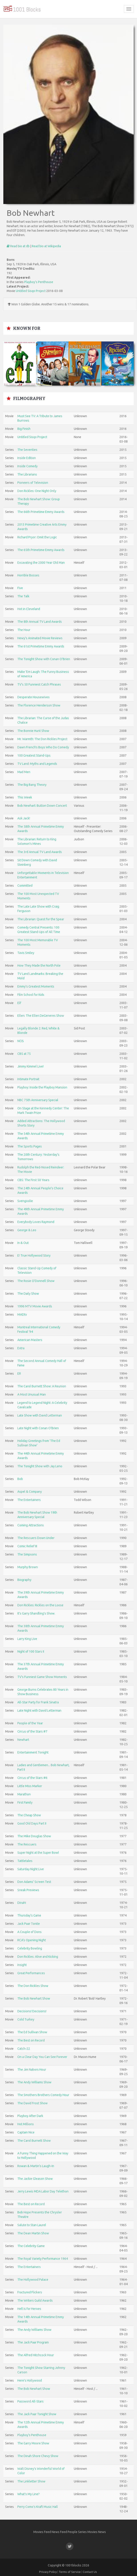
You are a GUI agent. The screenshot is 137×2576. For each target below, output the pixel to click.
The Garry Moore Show (33, 2443)
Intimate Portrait (28, 1079)
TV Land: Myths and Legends (37, 763)
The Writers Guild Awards (35, 2300)
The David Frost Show (32, 2103)
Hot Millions (25, 2124)
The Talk (23, 596)
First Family (24, 1802)
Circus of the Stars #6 (32, 1778)
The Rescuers (26, 1844)
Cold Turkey (25, 2019)
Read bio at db (18, 246)
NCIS (20, 1041)
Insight (22, 1965)
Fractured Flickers (29, 2292)
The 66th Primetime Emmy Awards (40, 512)
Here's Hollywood (29, 2380)
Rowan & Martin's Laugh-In (35, 2166)
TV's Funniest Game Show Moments (42, 1677)
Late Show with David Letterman (39, 1415)
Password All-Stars (30, 2401)
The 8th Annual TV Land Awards (39, 621)
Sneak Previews (28, 1890)
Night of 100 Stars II (30, 1651)
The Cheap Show (29, 1815)
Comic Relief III (27, 1546)
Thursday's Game (29, 1915)
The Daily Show (28, 1293)
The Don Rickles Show (32, 1986)
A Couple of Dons (29, 1932)
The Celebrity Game (31, 2246)
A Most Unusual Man (31, 1394)
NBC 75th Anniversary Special (37, 1100)
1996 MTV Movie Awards (34, 1306)
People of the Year (30, 1723)
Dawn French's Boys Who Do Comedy (43, 747)
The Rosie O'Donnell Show (35, 1281)
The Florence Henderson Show (38, 705)
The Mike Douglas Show (34, 1836)
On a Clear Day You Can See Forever (42, 2057)
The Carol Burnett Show (34, 2140)
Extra (20, 1348)
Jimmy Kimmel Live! (30, 1066)
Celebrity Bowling (29, 1948)
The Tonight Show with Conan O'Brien (43, 659)
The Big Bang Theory (31, 784)
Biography (24, 1580)
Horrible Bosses (28, 575)
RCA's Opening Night (31, 1940)
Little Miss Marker (29, 1786)
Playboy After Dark (30, 2116)
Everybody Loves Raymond (35, 1222)
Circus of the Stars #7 (32, 1731)
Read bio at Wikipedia (46, 246)
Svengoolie (25, 1201)
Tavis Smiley (25, 953)
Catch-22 (23, 2048)
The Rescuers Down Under (35, 1538)
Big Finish (23, 429)
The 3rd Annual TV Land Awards (39, 852)
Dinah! (21, 1902)
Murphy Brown (27, 1567)
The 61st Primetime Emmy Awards (40, 646)
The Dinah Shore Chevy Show (37, 2456)
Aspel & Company (29, 1491)
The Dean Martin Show (33, 2233)
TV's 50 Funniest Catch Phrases (39, 684)
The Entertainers (29, 1500)
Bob (20, 1479)
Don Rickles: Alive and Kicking (37, 1956)
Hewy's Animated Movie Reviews (39, 638)
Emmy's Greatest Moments (35, 986)
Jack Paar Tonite (28, 1923)
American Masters (29, 1340)
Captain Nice (25, 2132)
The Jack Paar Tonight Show (36, 2414)
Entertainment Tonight (32, 1752)
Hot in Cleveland (28, 609)
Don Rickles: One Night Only (36, 491)
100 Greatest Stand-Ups (33, 755)
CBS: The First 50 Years (33, 1180)
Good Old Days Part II (31, 1823)
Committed (24, 885)
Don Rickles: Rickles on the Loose (40, 1605)
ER (19, 1373)
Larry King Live (27, 1639)
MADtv (22, 1314)
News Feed (59, 2532)
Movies (92, 2532)
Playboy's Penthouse (38, 282)
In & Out (23, 1243)
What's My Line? (28, 2494)
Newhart (23, 1739)
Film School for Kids (30, 994)
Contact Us (90, 2571)
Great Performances (31, 1973)
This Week (24, 797)
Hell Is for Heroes (29, 2309)
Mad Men (23, 772)
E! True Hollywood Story (33, 1255)
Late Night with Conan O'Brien (38, 1428)
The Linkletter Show (31, 2481)
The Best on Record (31, 2040)
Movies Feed (42, 2532)
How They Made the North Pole (38, 965)
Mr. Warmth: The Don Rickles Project (42, 739)
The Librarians (27, 474)
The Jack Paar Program (33, 2342)
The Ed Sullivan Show (32, 2032)
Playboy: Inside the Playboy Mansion (42, 1087)
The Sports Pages (29, 1146)
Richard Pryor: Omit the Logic (37, 537)
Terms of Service (70, 2571)
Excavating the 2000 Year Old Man (41, 562)
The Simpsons (27, 1554)
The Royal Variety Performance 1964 (42, 2258)
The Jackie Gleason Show (35, 2178)
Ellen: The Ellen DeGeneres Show (40, 1015)
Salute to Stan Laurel (31, 2225)
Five (20, 588)
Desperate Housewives (33, 697)
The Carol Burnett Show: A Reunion (41, 1386)
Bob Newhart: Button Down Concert (42, 805)
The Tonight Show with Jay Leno (39, 1466)
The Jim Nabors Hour (31, 2069)
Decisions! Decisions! (31, 2011)
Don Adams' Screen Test (34, 1882)
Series (82, 2532)
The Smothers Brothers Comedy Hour (43, 2095)
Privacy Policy (48, 2571)
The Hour (23, 630)
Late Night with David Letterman (39, 1710)
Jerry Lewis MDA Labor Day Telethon (42, 2191)
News (102, 2532)
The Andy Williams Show (34, 2082)
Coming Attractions (30, 1525)
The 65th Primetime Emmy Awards (40, 550)
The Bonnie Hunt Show (33, 731)
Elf (19, 1003)
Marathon (24, 1794)
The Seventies (27, 449)
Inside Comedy (27, 466)
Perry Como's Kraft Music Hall (37, 2507)
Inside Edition (26, 458)
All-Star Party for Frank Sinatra (38, 1702)
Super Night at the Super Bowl (38, 1852)
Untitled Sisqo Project (31, 291)
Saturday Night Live (30, 1869)
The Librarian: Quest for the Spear (40, 919)
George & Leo (26, 1230)
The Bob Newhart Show (33, 1998)
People (72, 2532)
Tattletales (24, 1861)
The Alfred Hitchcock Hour (35, 2355)
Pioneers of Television (32, 482)
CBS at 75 (24, 1053)
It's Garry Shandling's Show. (36, 1613)
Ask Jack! (23, 818)
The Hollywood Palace (32, 2279)
